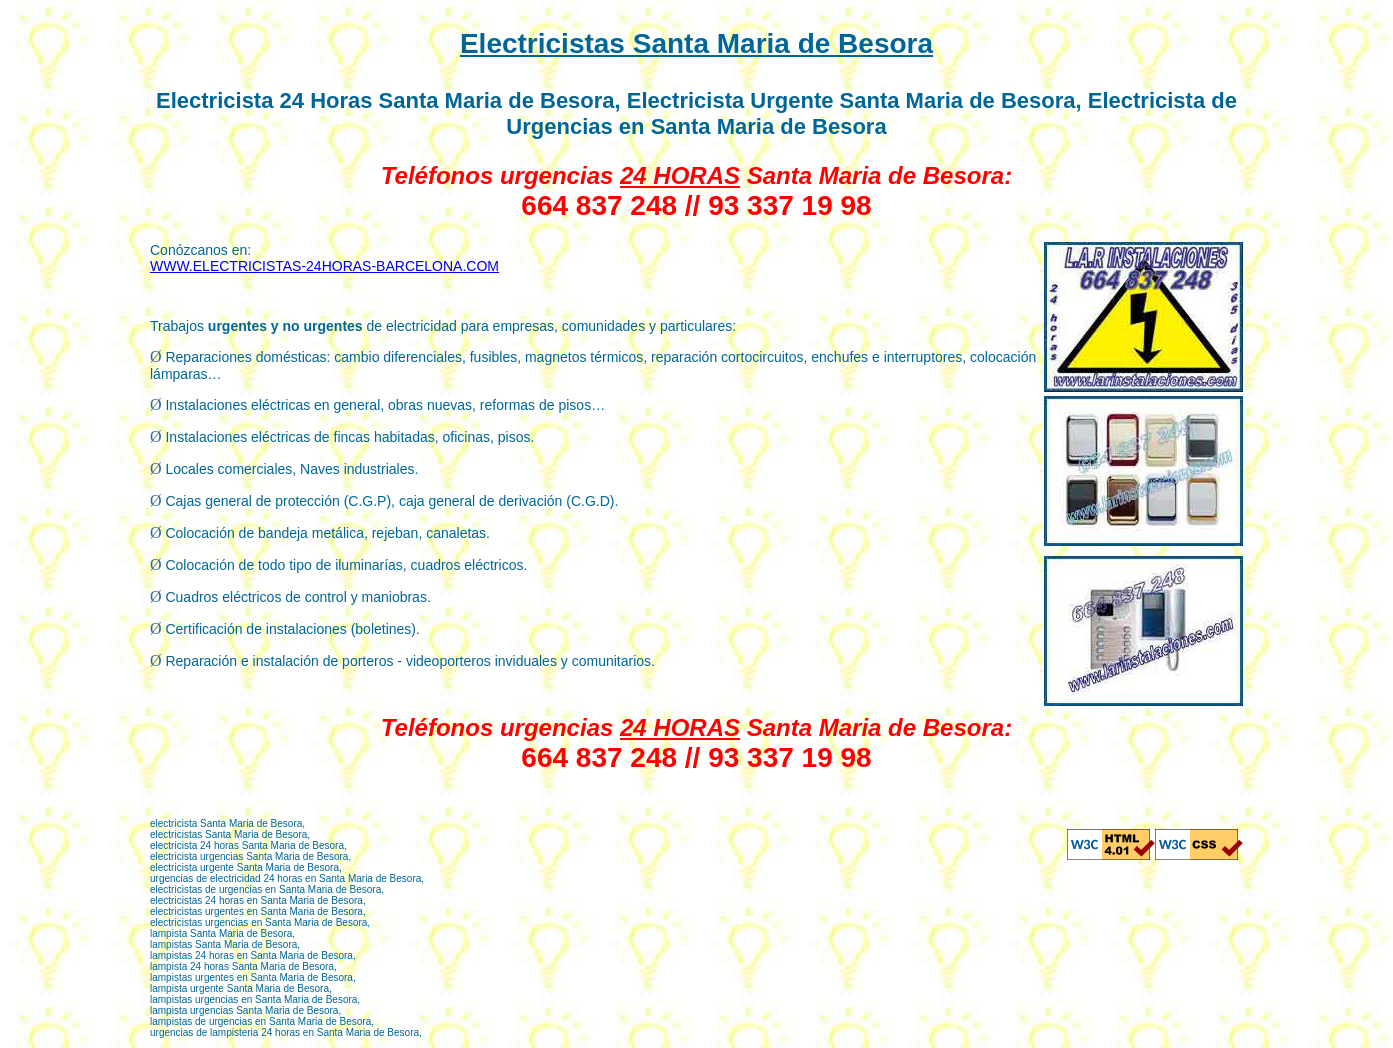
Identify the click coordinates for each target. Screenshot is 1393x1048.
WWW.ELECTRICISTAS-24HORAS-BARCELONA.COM (324, 266)
